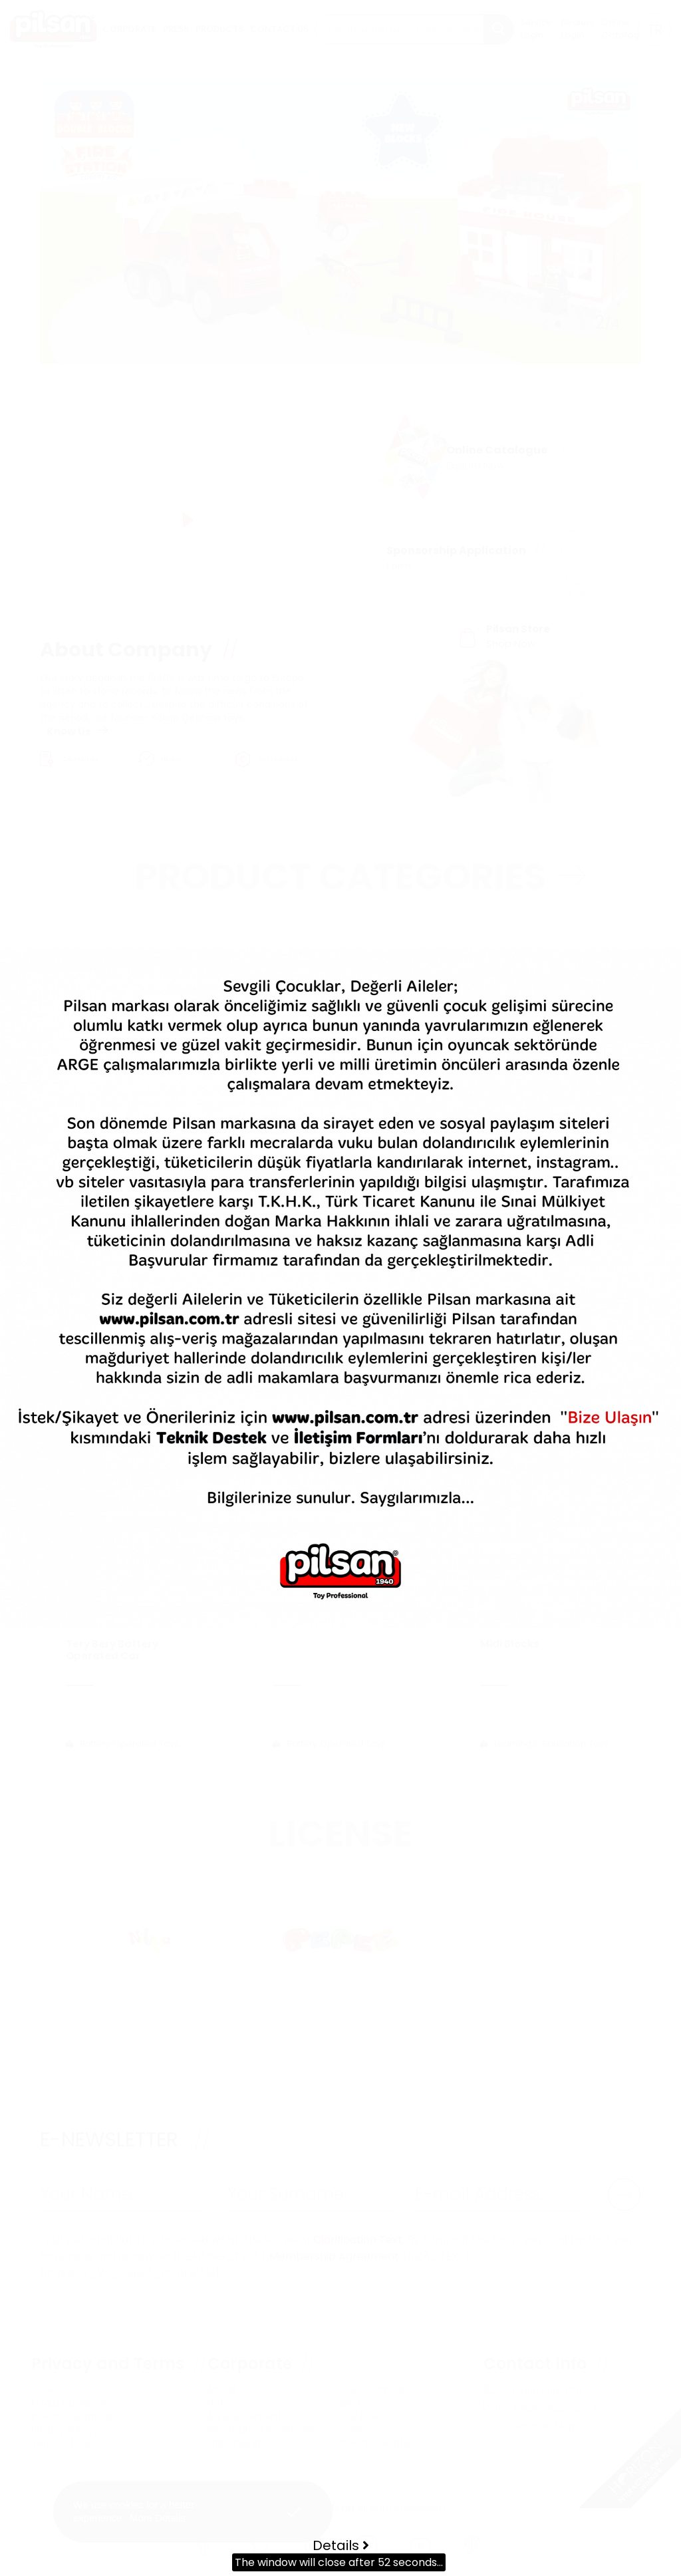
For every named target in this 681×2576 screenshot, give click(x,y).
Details (341, 2545)
